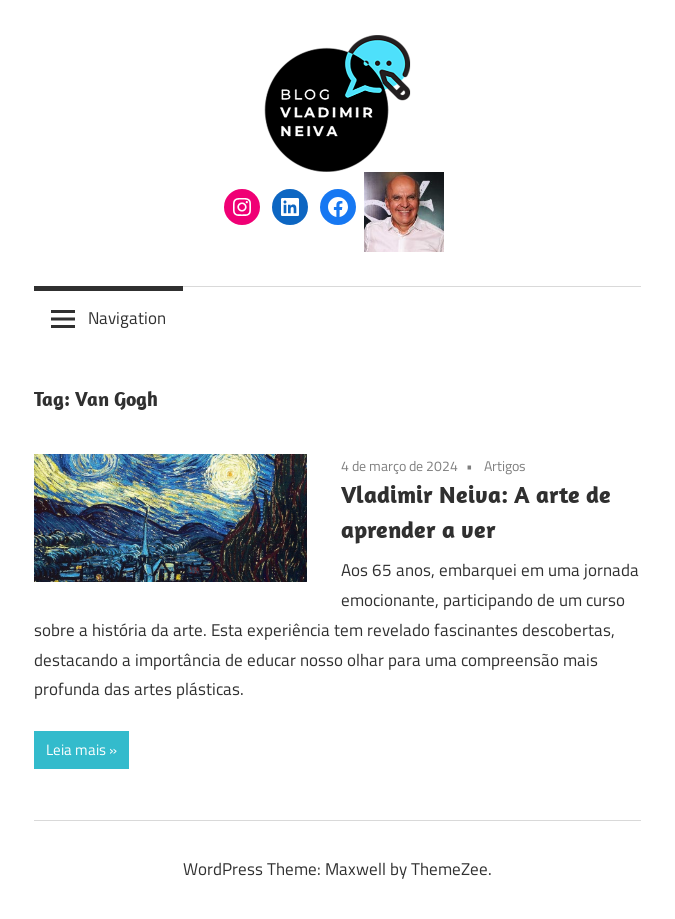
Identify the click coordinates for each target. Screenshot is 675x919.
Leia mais (76, 749)
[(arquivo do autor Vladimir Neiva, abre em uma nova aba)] (404, 246)
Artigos (505, 465)
